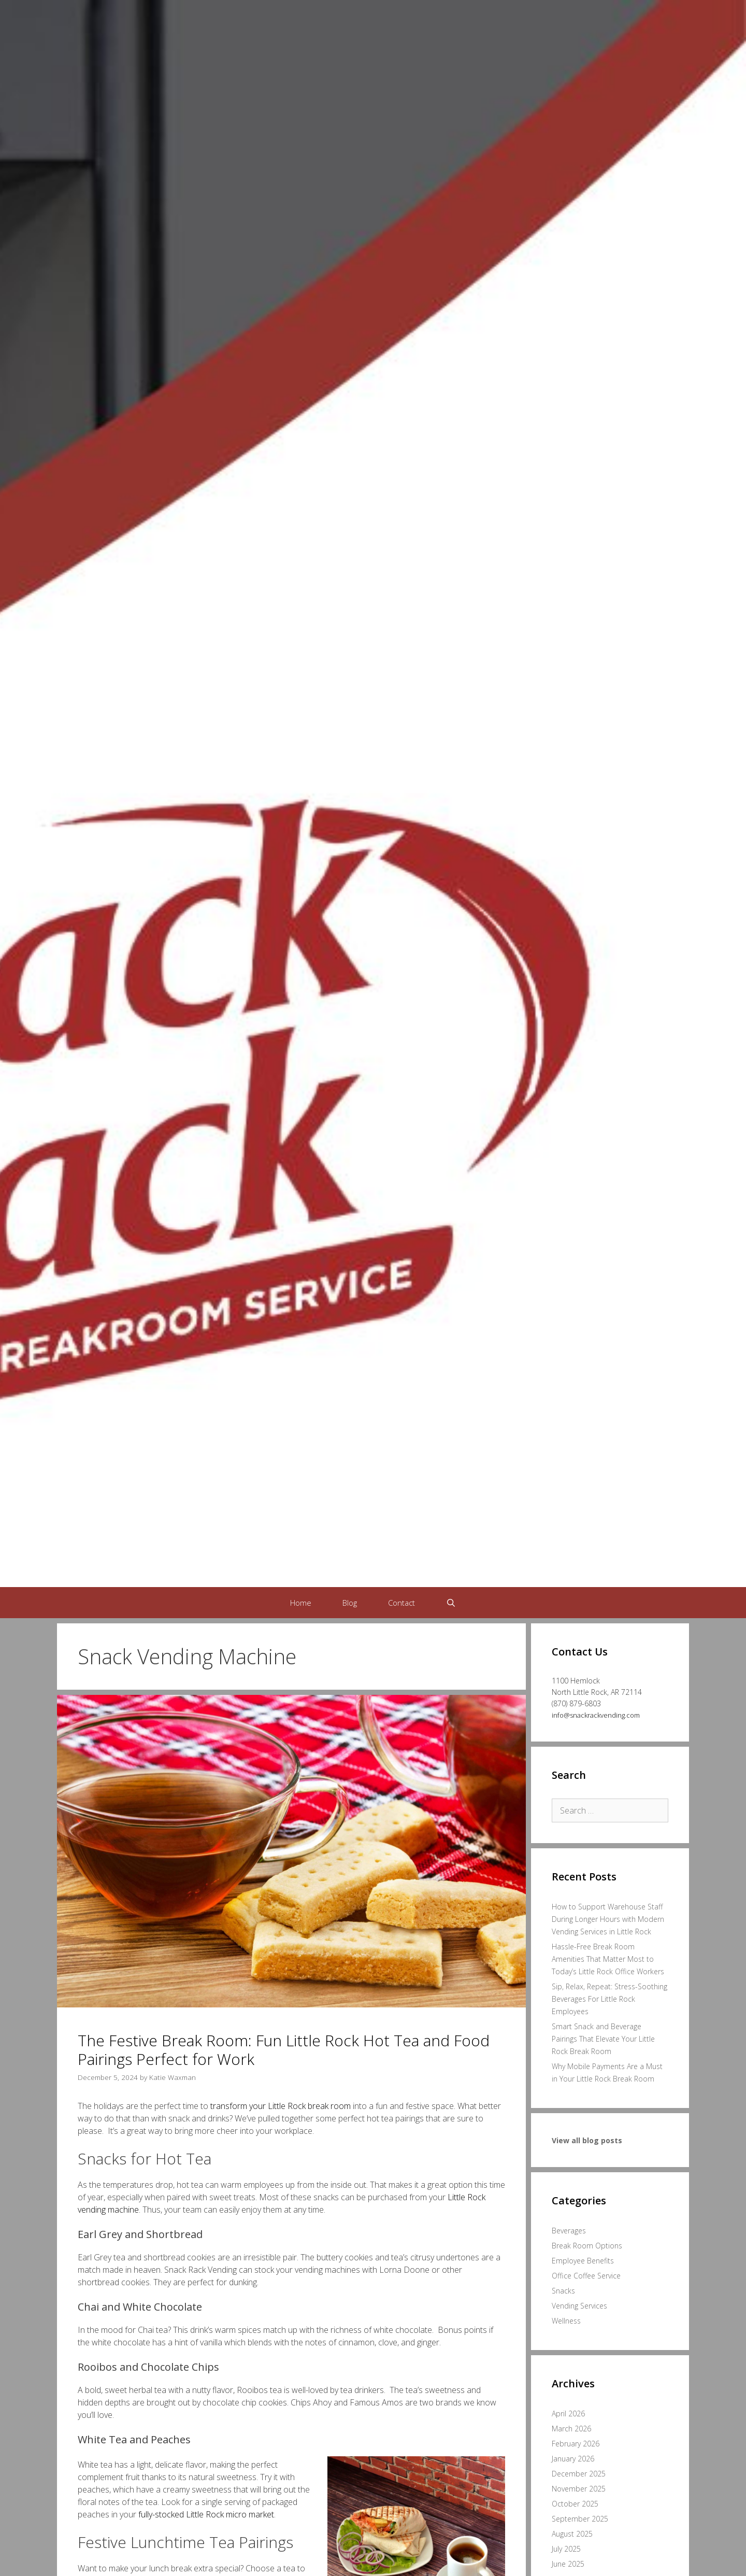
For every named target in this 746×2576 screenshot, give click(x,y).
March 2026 (571, 2428)
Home (300, 1602)
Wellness (566, 2321)
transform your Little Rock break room (280, 2106)
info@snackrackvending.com (596, 1715)
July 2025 (566, 2549)
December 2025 (579, 2474)
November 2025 (579, 2489)
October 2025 (575, 2504)
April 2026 (568, 2413)
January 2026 (573, 2459)
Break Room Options (587, 2246)
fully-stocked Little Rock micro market (206, 2514)
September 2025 (580, 2519)
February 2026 (575, 2443)
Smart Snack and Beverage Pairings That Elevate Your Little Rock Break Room (603, 2038)
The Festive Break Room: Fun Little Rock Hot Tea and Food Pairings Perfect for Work (284, 2050)
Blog (349, 1602)
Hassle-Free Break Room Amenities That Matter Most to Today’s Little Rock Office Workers (608, 1959)
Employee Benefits (583, 2261)
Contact (401, 1602)
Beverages (569, 2230)
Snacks (563, 2291)
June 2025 (568, 2564)
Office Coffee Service (586, 2276)
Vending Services (579, 2306)
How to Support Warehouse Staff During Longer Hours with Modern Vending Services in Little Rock (608, 1919)
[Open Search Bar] (451, 1602)
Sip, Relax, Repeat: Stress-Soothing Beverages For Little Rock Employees (609, 1998)
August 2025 (572, 2534)
